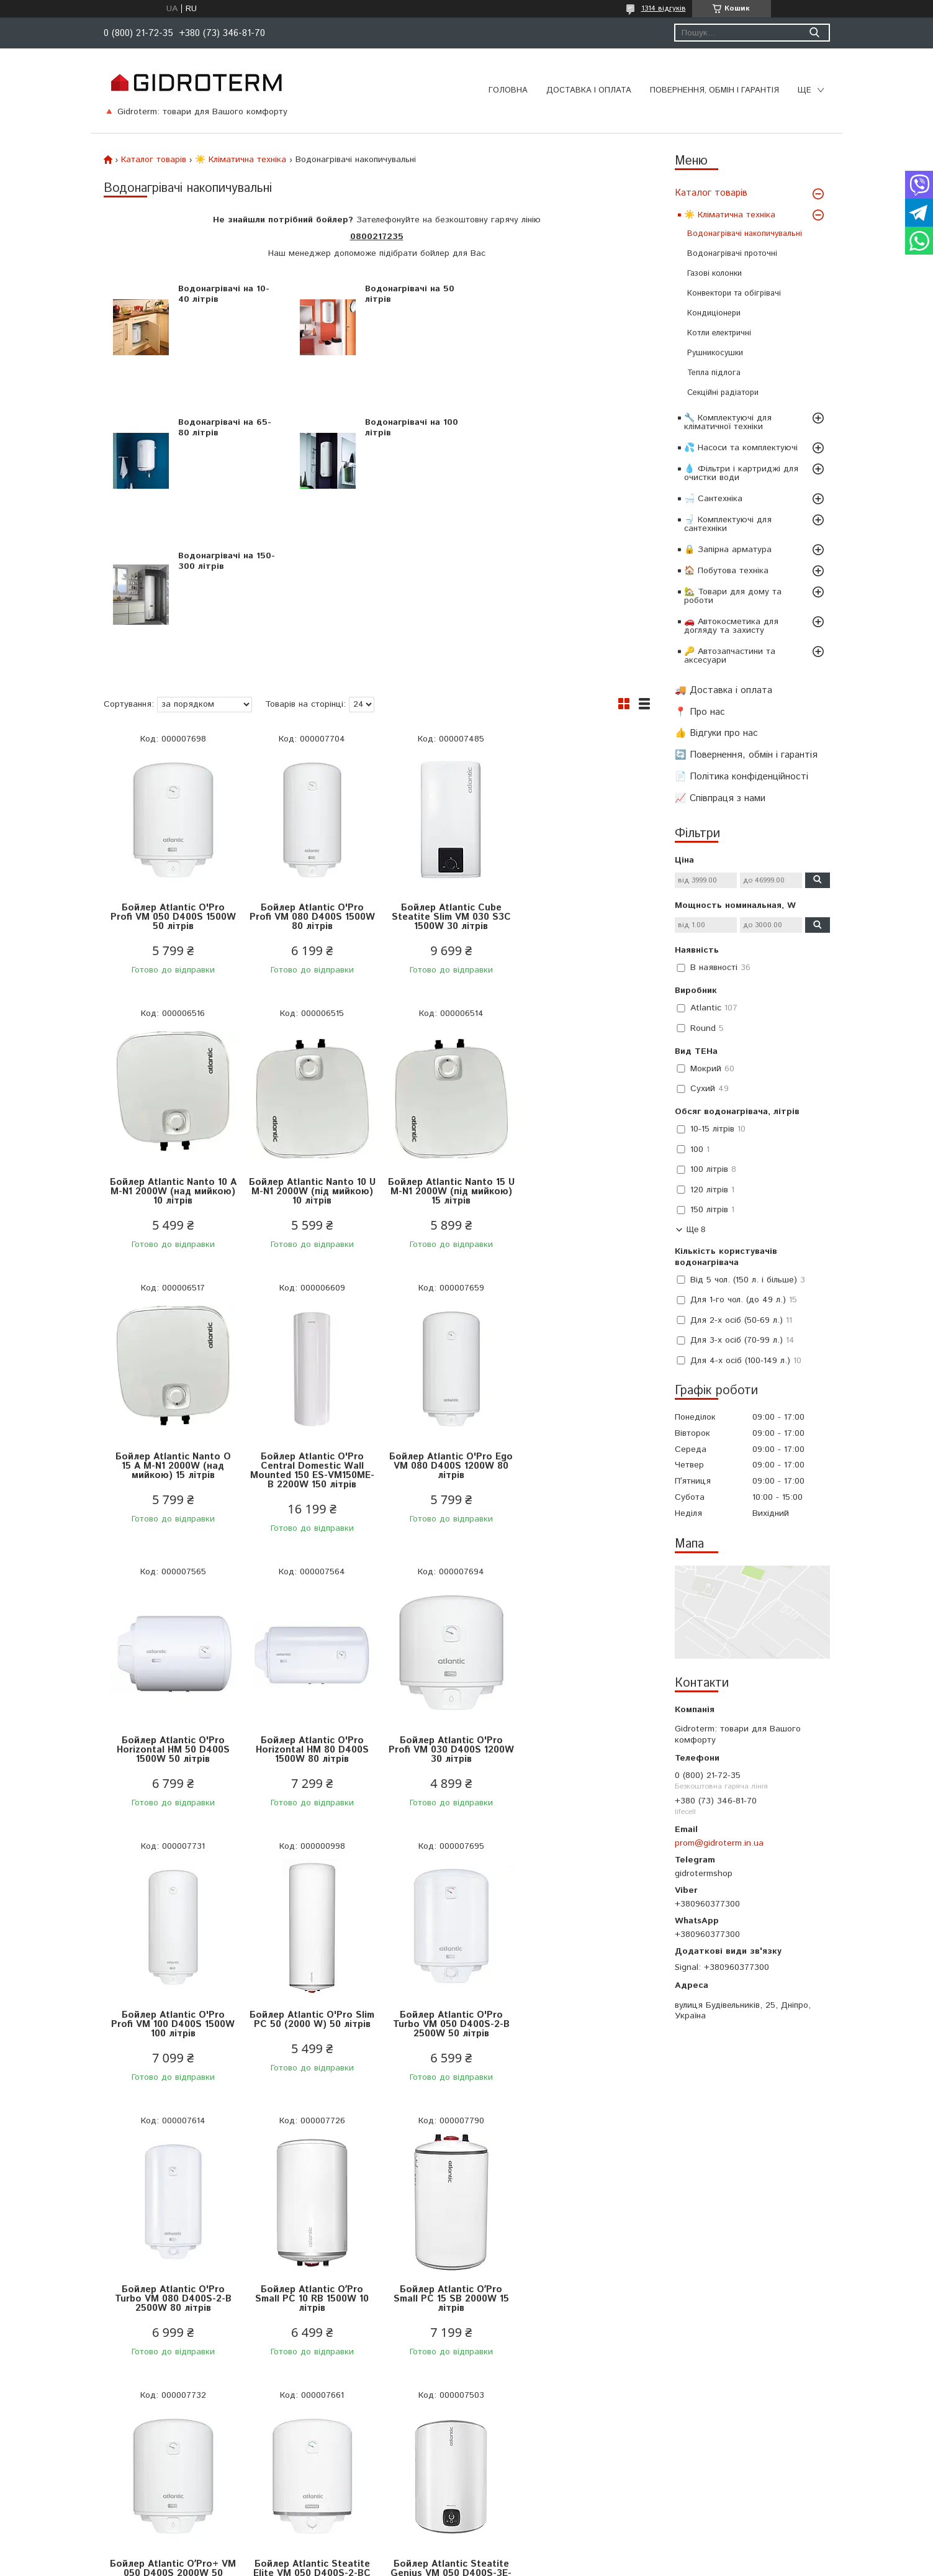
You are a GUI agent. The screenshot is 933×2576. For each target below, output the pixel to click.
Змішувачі (285, 2439)
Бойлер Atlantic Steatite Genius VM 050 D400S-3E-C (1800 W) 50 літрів (171, 2165)
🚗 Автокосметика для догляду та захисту (731, 626)
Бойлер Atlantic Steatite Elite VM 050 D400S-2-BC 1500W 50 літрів (581, 1891)
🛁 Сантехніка (713, 498)
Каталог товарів (711, 192)
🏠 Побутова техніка (726, 571)
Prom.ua (526, 2552)
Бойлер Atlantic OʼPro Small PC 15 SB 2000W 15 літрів (308, 1891)
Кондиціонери (714, 313)
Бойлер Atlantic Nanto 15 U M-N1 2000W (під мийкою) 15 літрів (308, 1058)
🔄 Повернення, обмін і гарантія (746, 754)
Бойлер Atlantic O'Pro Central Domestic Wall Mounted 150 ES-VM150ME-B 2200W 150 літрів (582, 1062)
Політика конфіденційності (109, 2407)
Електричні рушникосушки (318, 2407)
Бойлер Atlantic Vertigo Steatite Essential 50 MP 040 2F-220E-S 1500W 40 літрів (445, 2169)
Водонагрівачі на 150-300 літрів (395, 428)
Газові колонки (714, 273)
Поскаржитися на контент (492, 2564)
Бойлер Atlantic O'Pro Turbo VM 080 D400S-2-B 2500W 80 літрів (581, 1616)
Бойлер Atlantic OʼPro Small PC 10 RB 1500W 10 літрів (171, 1891)
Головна (508, 90)
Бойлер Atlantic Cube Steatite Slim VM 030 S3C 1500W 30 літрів (445, 783)
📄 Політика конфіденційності (741, 776)
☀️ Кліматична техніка (729, 215)
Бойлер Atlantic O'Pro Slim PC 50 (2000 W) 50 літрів (308, 1616)
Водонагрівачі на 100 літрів (222, 428)
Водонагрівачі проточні (732, 253)
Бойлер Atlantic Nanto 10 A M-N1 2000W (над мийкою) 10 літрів (581, 783)
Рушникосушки (715, 353)
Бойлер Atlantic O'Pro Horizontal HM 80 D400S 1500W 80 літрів (445, 1342)
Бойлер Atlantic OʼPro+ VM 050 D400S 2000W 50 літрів (445, 1891)
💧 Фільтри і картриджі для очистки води (741, 473)
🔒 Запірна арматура (728, 549)
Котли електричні (719, 333)
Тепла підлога (714, 373)
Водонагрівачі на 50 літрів (403, 294)
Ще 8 (696, 1229)
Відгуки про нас (87, 2454)
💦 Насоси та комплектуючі (741, 448)
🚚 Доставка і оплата (723, 690)
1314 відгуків (663, 8)
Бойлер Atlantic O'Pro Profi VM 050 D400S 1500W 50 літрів (171, 783)
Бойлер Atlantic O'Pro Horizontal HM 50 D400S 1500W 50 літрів (308, 1342)
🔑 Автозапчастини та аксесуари (729, 655)
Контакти (73, 2423)
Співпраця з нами (91, 2470)
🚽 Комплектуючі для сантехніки (728, 524)
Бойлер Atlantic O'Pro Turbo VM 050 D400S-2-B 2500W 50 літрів (445, 1616)
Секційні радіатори (723, 393)
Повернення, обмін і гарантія (714, 90)
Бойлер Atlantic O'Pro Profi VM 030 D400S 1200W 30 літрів (581, 1342)
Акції (484, 2407)
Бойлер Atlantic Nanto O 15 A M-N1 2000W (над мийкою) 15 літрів (445, 1058)
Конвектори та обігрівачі (734, 293)
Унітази (280, 2454)
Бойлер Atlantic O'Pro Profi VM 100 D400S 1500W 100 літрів (171, 1616)
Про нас (71, 2439)
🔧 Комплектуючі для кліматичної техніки (728, 422)
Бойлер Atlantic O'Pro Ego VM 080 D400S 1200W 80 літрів (171, 1342)
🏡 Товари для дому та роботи (733, 596)
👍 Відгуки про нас (716, 733)
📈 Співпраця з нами (720, 798)
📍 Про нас (700, 712)
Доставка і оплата (588, 90)
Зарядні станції (296, 2470)
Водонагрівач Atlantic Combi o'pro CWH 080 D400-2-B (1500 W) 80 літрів (581, 2169)
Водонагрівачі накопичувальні (744, 234)
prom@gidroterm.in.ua (719, 1843)
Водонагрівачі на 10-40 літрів (221, 294)
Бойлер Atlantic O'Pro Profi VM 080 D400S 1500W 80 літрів (308, 783)
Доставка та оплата (96, 2376)
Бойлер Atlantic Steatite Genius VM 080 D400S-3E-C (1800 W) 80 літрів (308, 2165)
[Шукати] (815, 32)
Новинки (491, 2392)
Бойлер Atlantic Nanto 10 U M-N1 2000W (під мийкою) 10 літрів (171, 1058)
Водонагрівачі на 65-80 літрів (586, 294)
